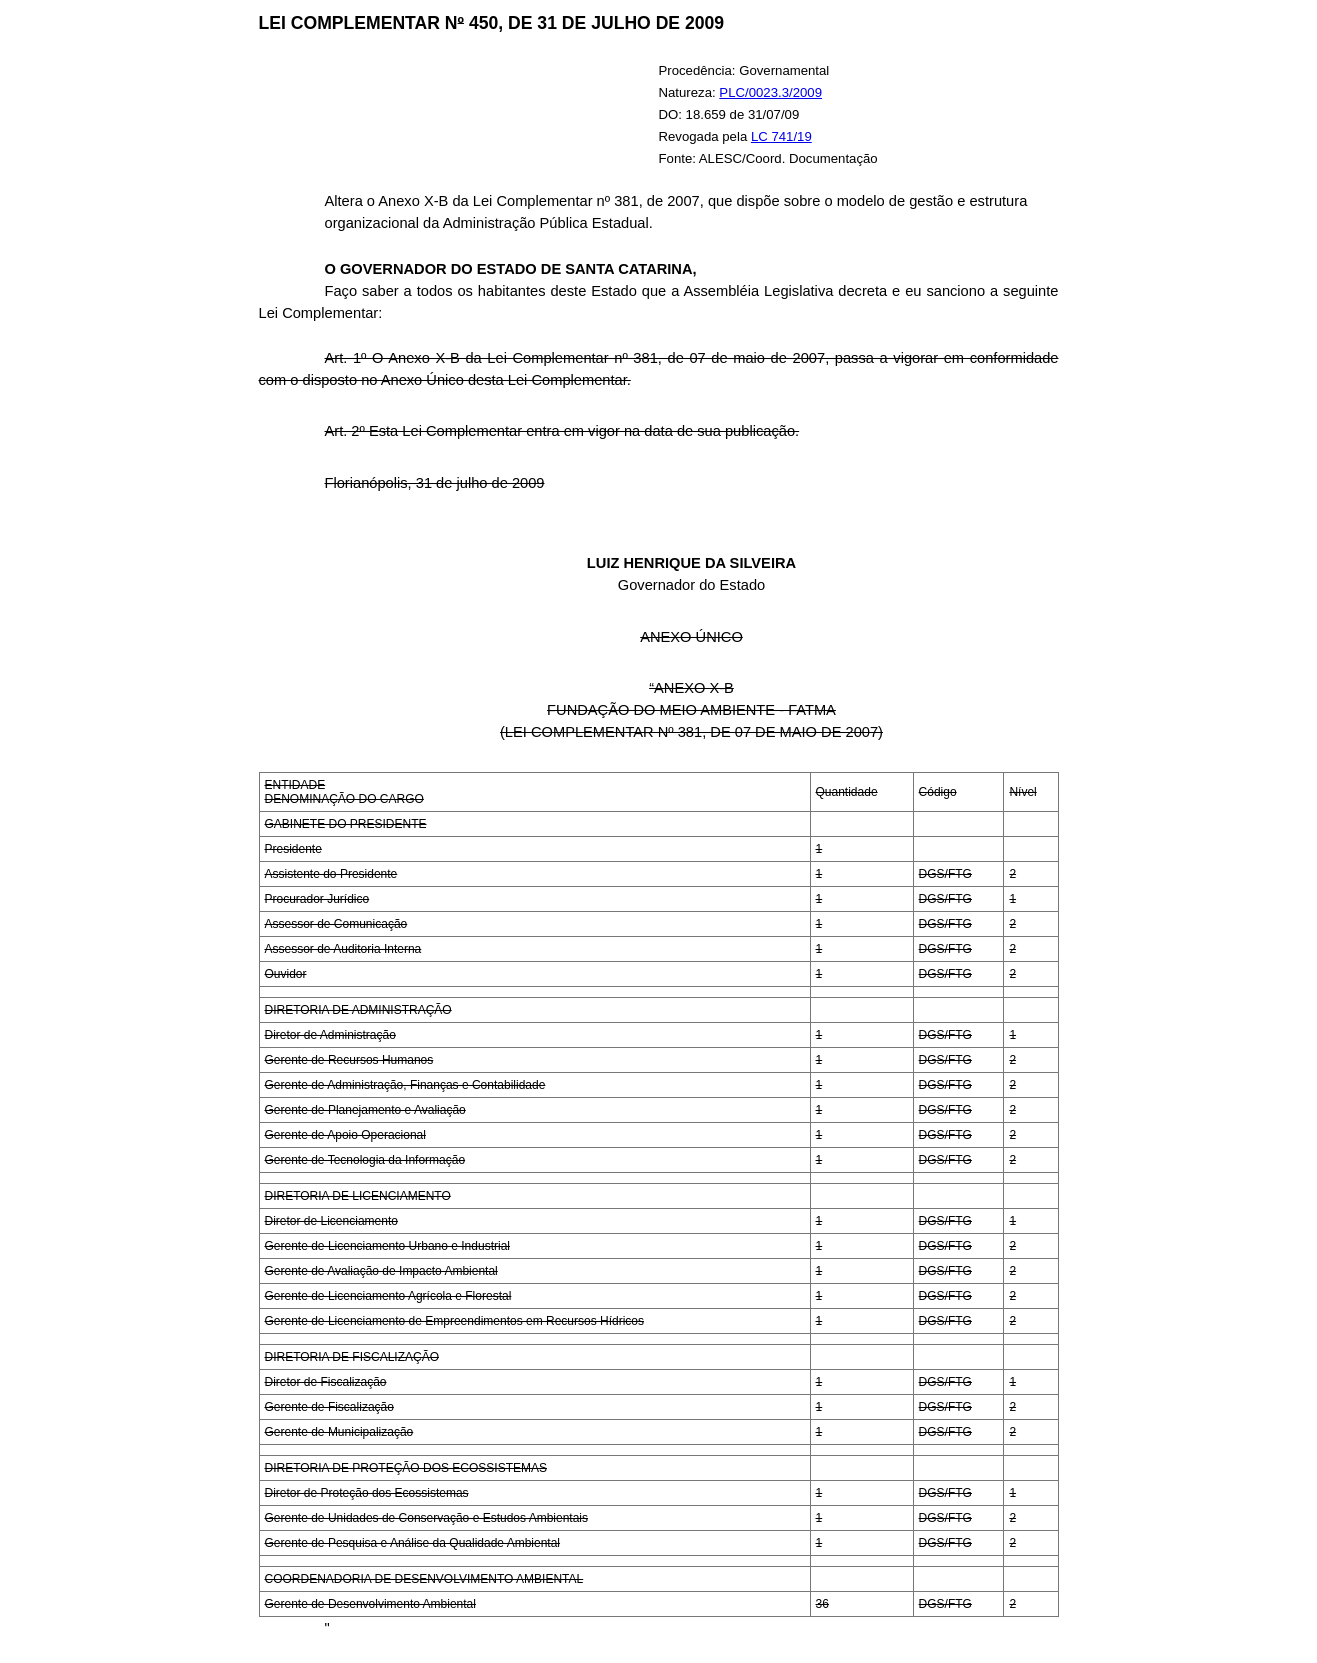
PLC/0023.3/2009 (770, 92)
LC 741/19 (781, 136)
